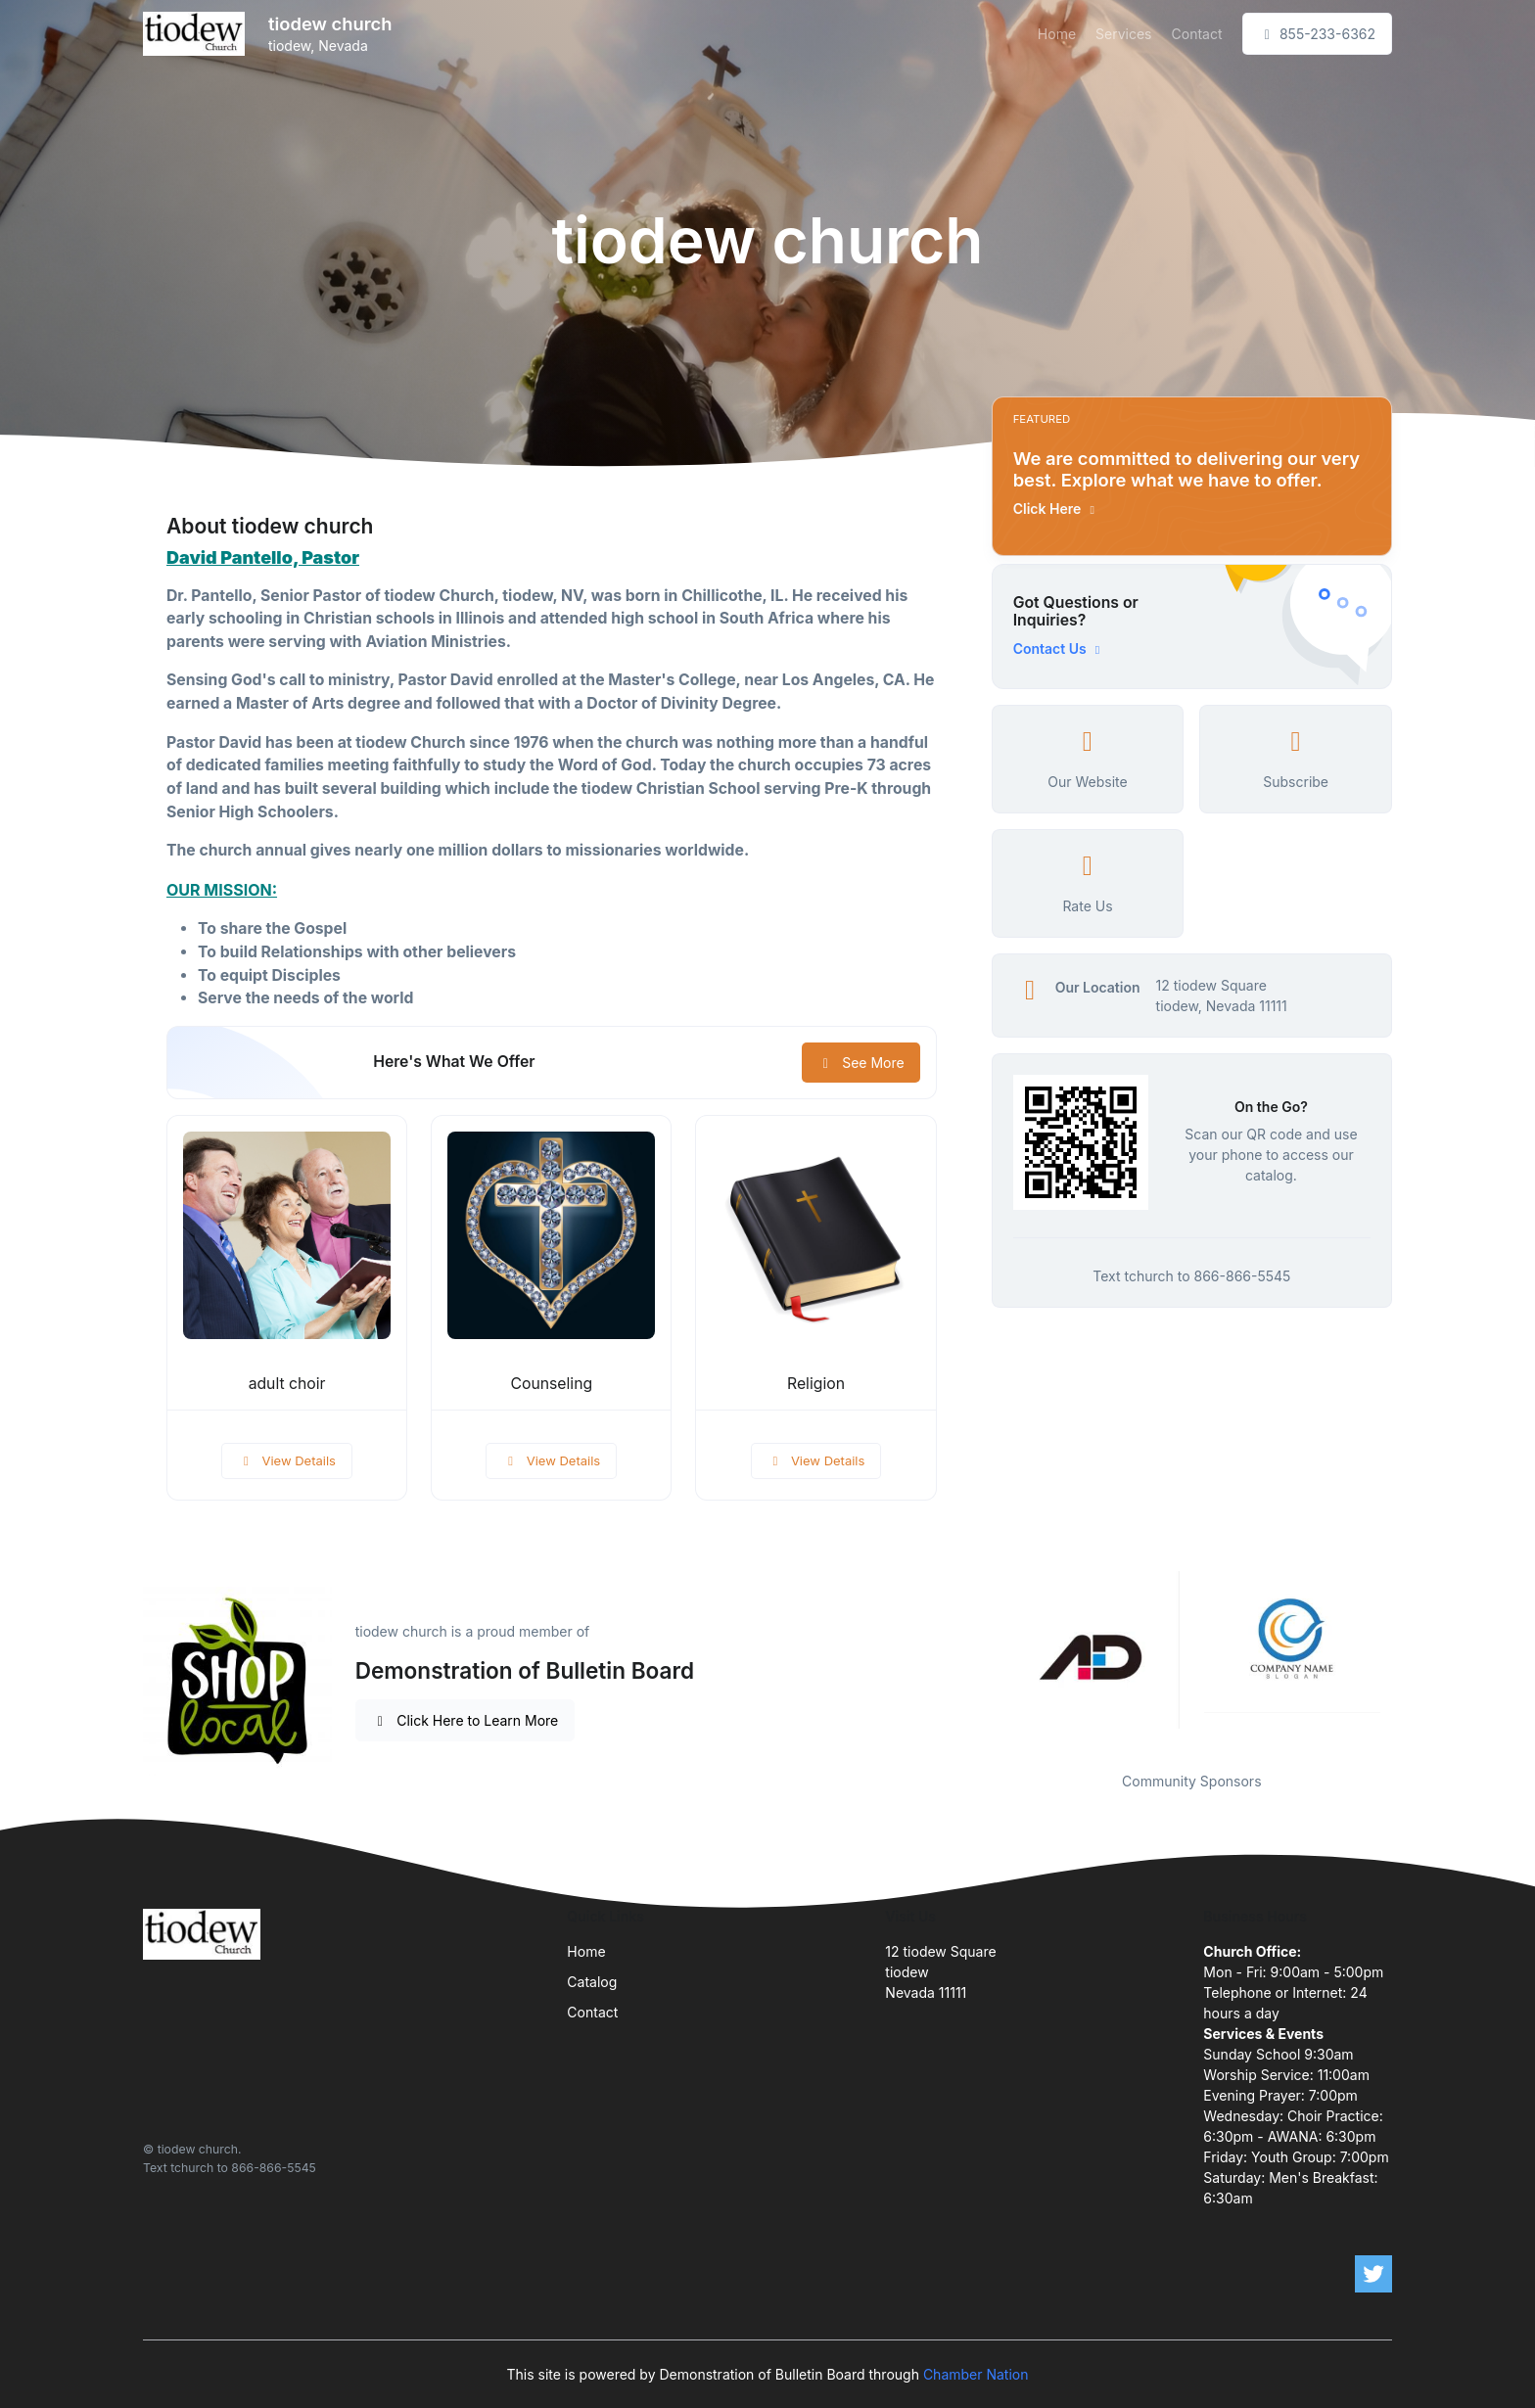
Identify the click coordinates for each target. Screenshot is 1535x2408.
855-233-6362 (1317, 33)
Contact (1197, 33)
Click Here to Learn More (465, 1720)
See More (861, 1062)
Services (1123, 33)
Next (1407, 1659)
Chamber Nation (976, 2374)
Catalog (592, 1981)
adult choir (287, 1383)
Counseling (551, 1383)
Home (1057, 33)
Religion (816, 1383)
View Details (287, 1460)
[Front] (198, 34)
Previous (977, 1659)
